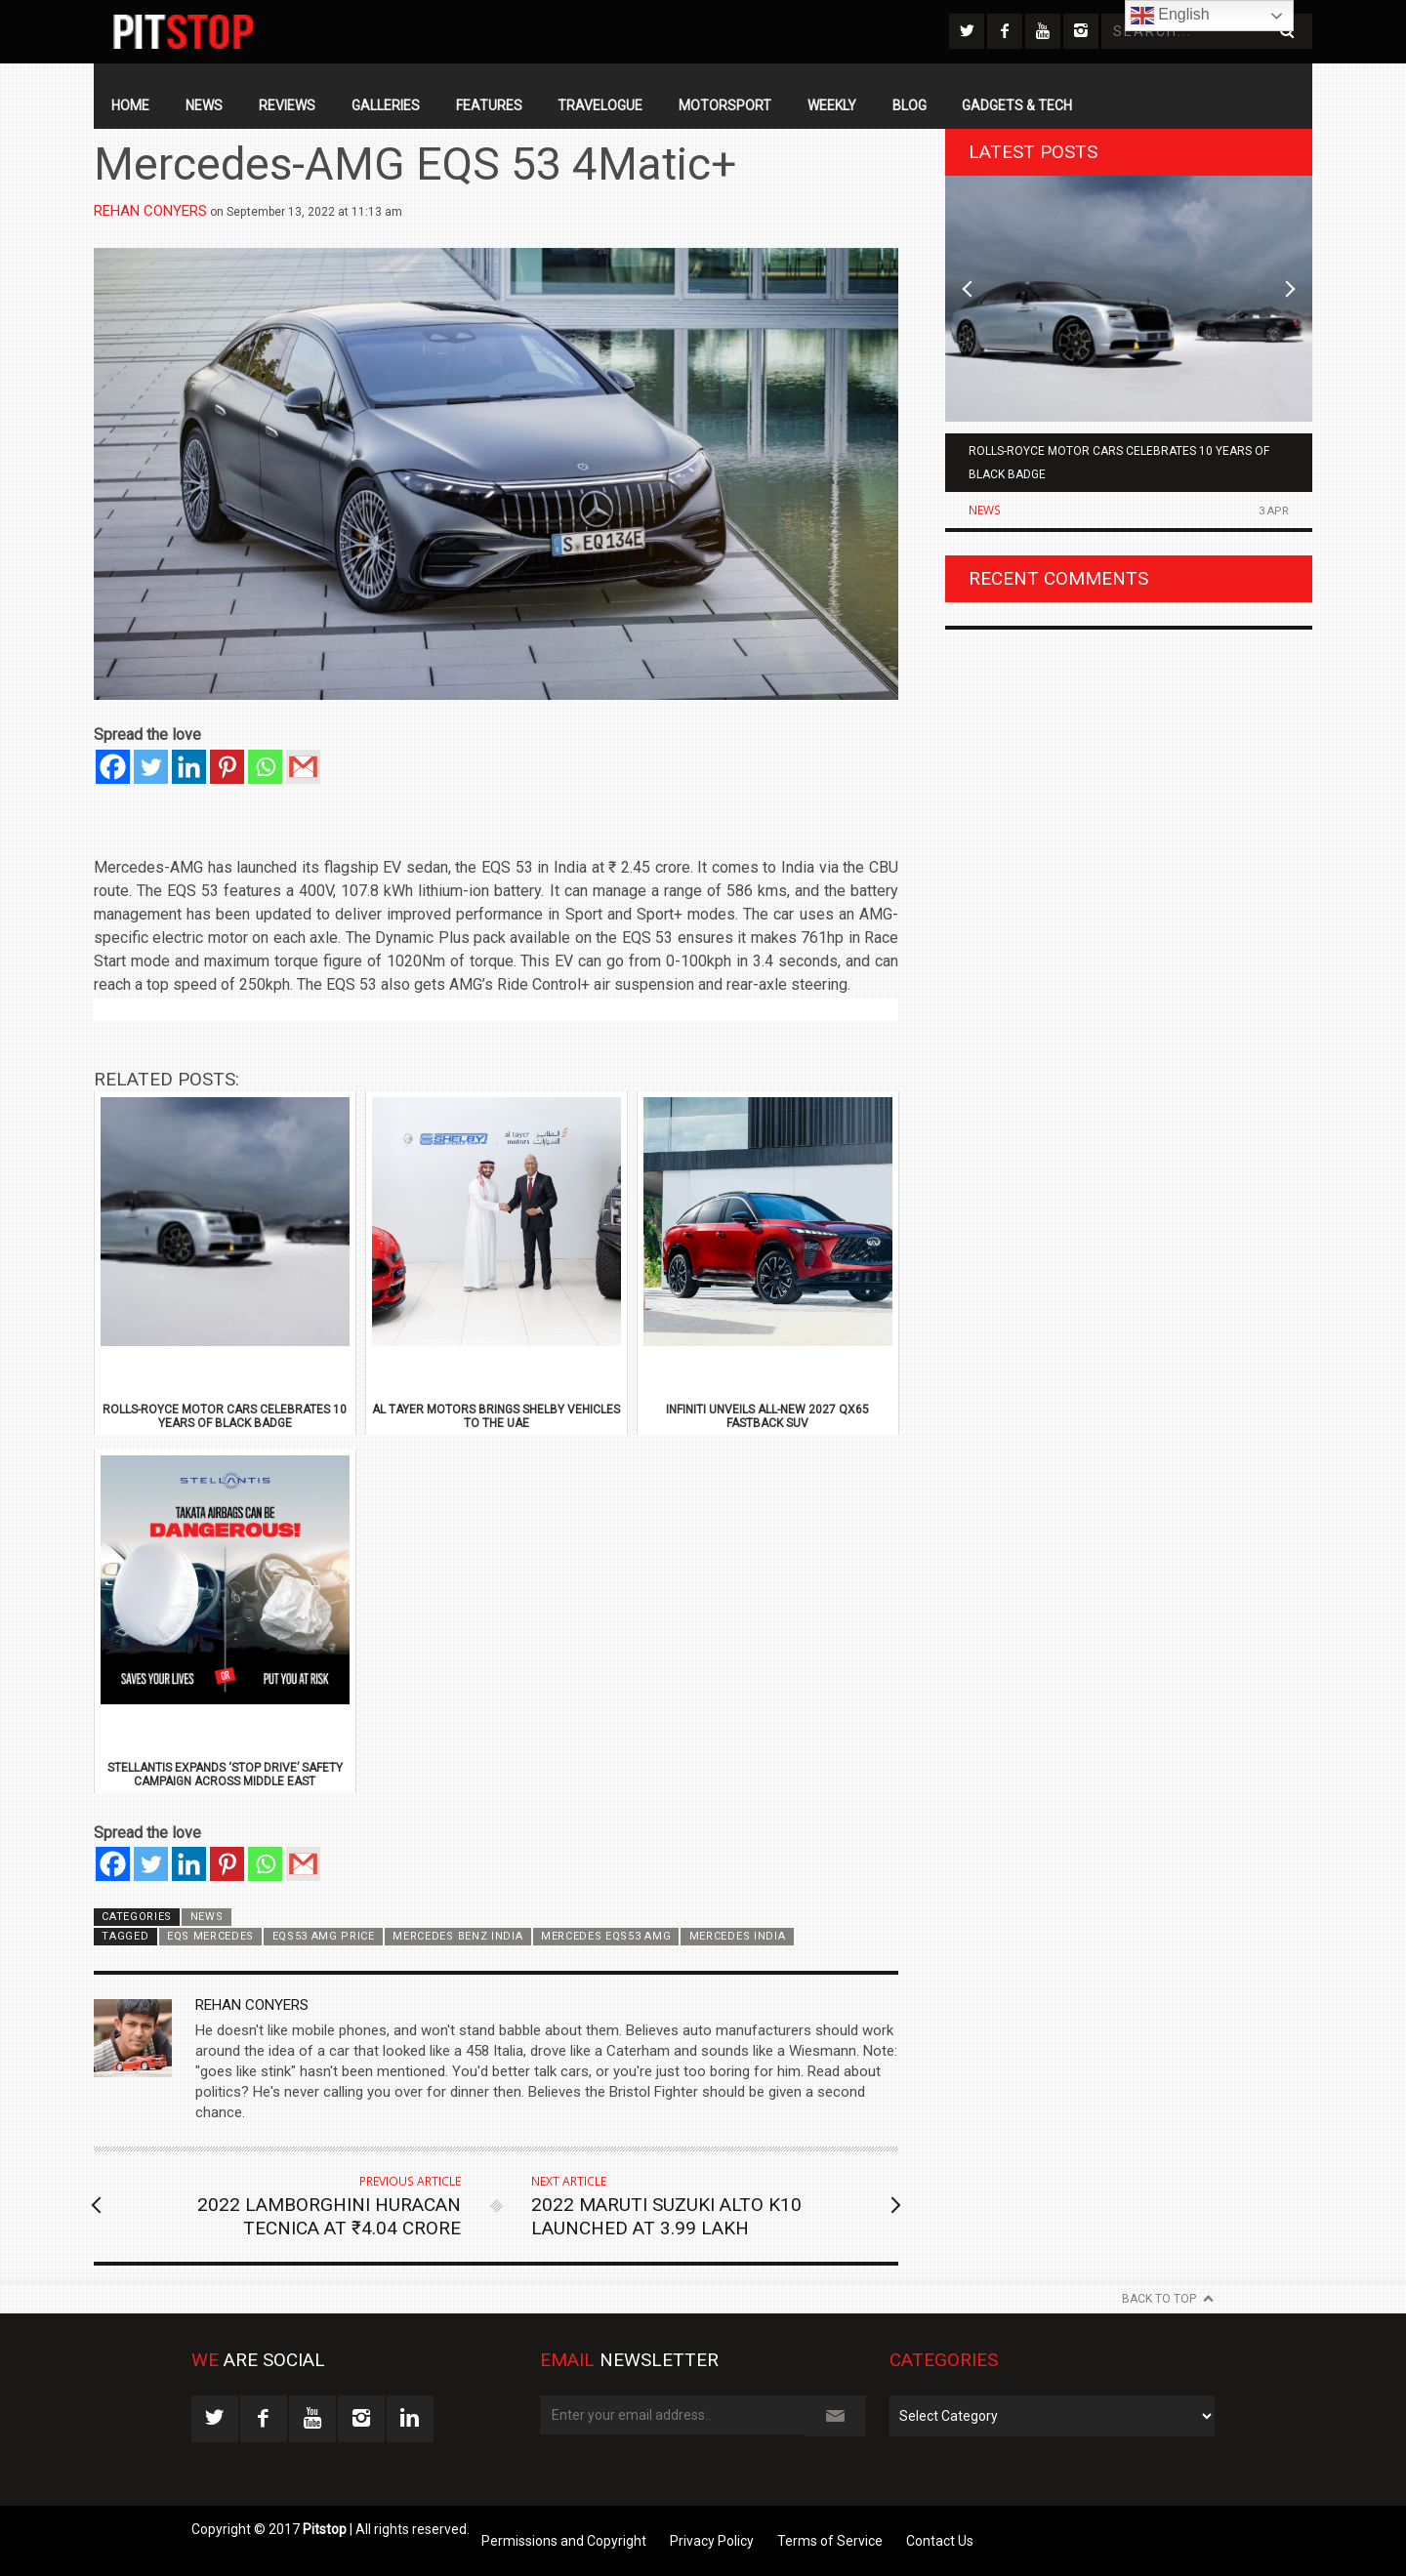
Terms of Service (830, 2541)
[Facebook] (113, 767)
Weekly (831, 105)
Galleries (386, 105)
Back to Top (1159, 2299)
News (204, 105)
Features (489, 105)
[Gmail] (303, 767)
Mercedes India (737, 1936)
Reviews (287, 105)
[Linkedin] (189, 767)
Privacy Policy (712, 2541)
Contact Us (939, 2541)
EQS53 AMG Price (323, 1936)
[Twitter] (151, 767)
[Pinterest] (227, 767)
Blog (909, 105)
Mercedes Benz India (457, 1936)
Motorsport (725, 105)
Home (130, 105)
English (1170, 15)
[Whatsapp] (265, 767)
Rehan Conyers (150, 211)
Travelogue (600, 105)
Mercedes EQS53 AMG (606, 1936)
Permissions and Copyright (563, 2541)
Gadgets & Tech (1017, 105)
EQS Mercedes (210, 1936)
